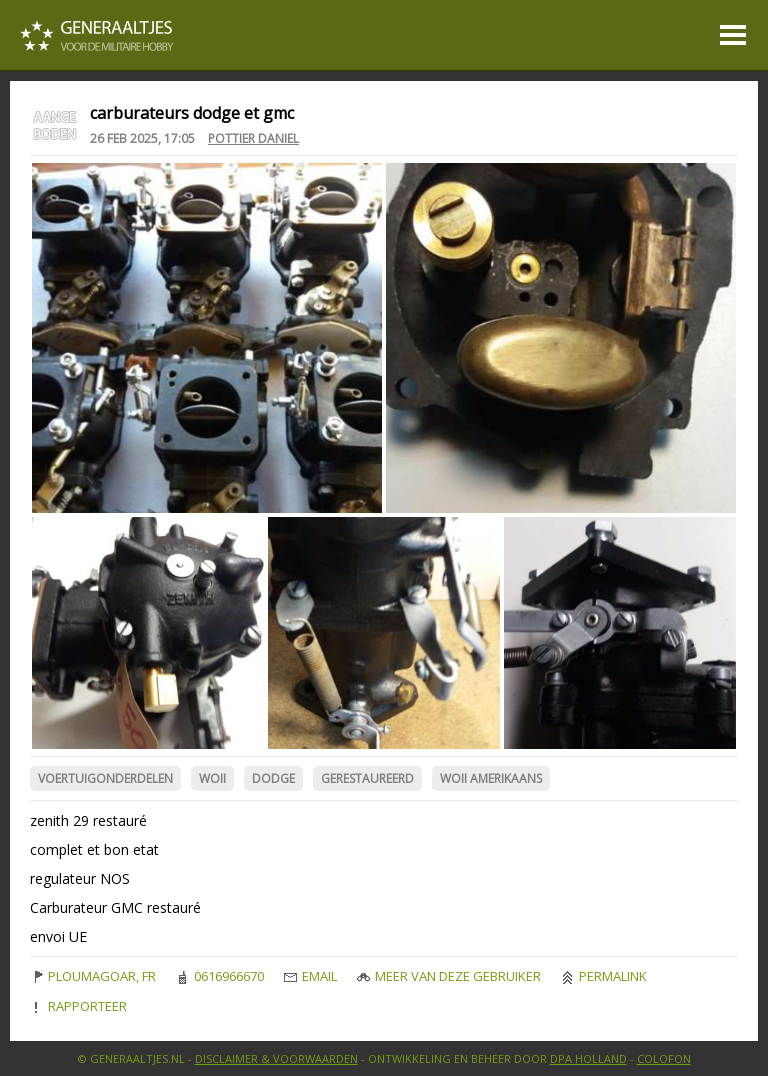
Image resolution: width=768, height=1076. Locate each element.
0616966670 (220, 976)
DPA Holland (588, 1058)
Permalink (604, 976)
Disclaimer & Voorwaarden (276, 1058)
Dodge (273, 778)
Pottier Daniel (253, 138)
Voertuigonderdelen (105, 778)
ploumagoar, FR (93, 976)
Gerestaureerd (367, 778)
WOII (212, 778)
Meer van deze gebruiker (449, 976)
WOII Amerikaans (491, 778)
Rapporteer (78, 1006)
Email (310, 976)
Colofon (664, 1058)
